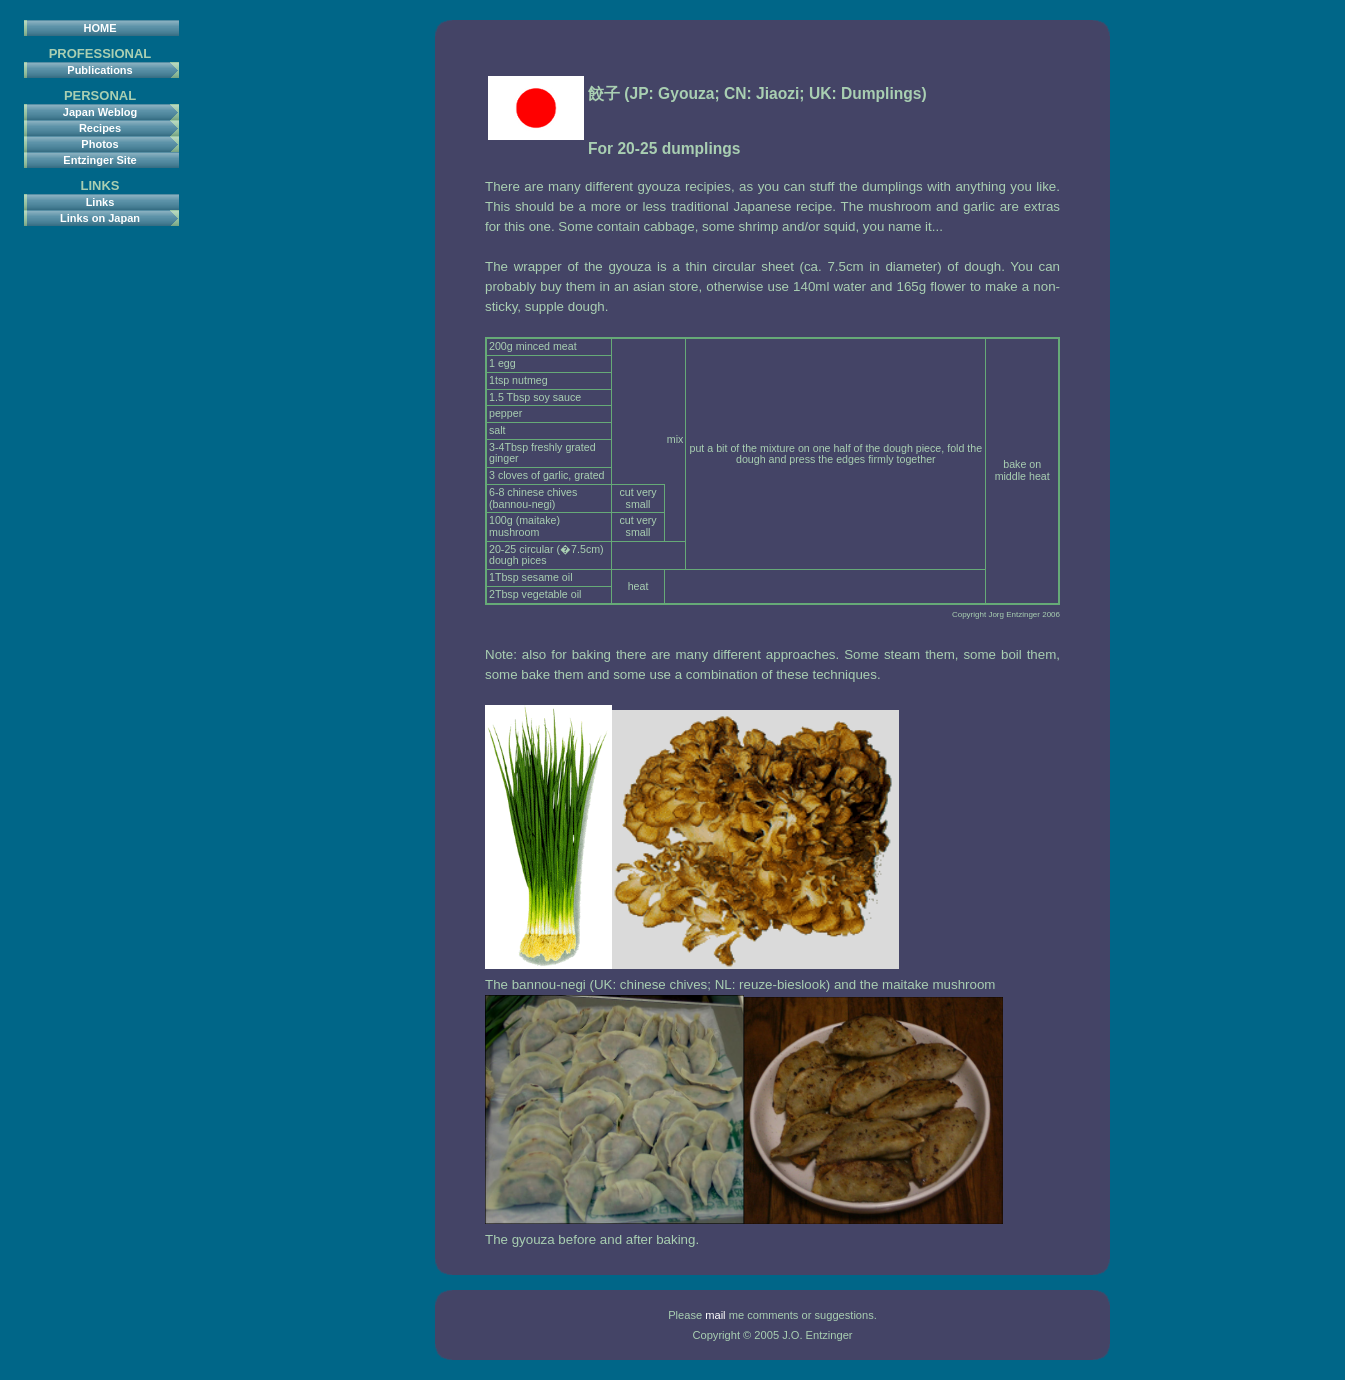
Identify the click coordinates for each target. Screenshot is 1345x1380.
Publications (99, 70)
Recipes (100, 128)
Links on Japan (100, 218)
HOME (100, 28)
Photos (99, 144)
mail (715, 1315)
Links (100, 202)
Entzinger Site (99, 160)
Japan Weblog (100, 112)
